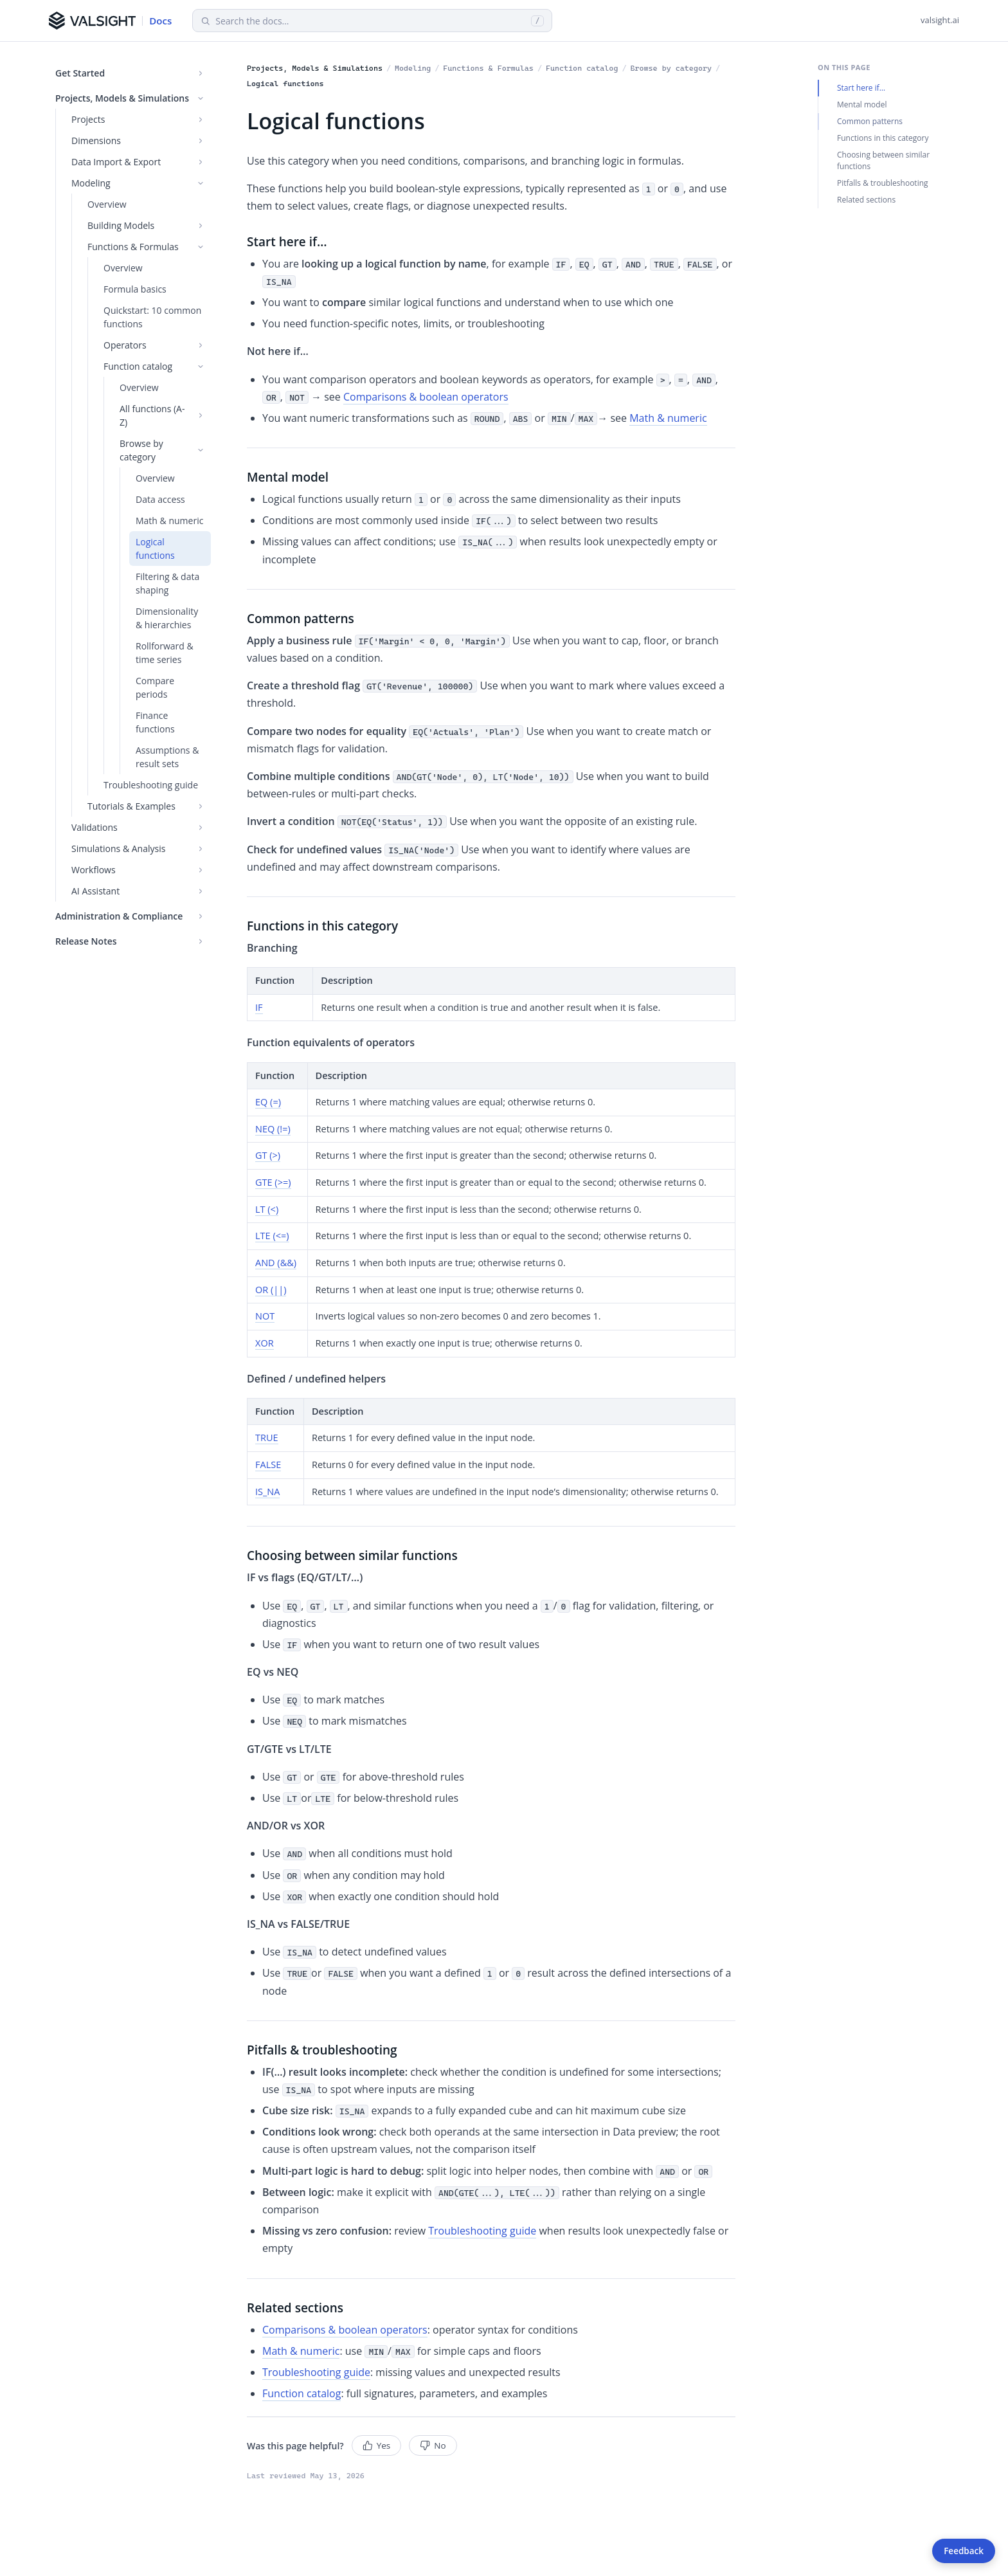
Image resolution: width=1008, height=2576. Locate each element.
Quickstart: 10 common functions (152, 317)
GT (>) (267, 1155)
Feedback (964, 2551)
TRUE (266, 1437)
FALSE (268, 1464)
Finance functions (155, 722)
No (433, 2445)
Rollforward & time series (165, 653)
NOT (264, 1316)
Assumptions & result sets (167, 757)
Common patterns (870, 121)
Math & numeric (169, 520)
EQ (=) (268, 1102)
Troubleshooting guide (151, 785)
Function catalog (582, 68)
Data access (160, 499)
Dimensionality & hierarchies (167, 618)
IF (259, 1007)
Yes (377, 2445)
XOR (264, 1343)
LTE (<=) (272, 1235)
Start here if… (861, 87)
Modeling (413, 68)
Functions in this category (882, 137)
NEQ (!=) (273, 1129)
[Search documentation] (370, 21)
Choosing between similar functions (883, 160)
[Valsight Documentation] (110, 21)
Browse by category (671, 68)
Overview (107, 204)
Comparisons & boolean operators (426, 397)
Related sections (866, 199)
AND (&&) (275, 1262)
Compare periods (155, 687)
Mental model (862, 104)
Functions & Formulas (488, 68)
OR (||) (270, 1289)
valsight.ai (940, 20)
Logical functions (155, 548)
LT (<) (266, 1209)
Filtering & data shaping (167, 583)
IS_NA (267, 1491)
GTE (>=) (273, 1182)
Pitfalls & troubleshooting (882, 182)
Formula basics (135, 289)
